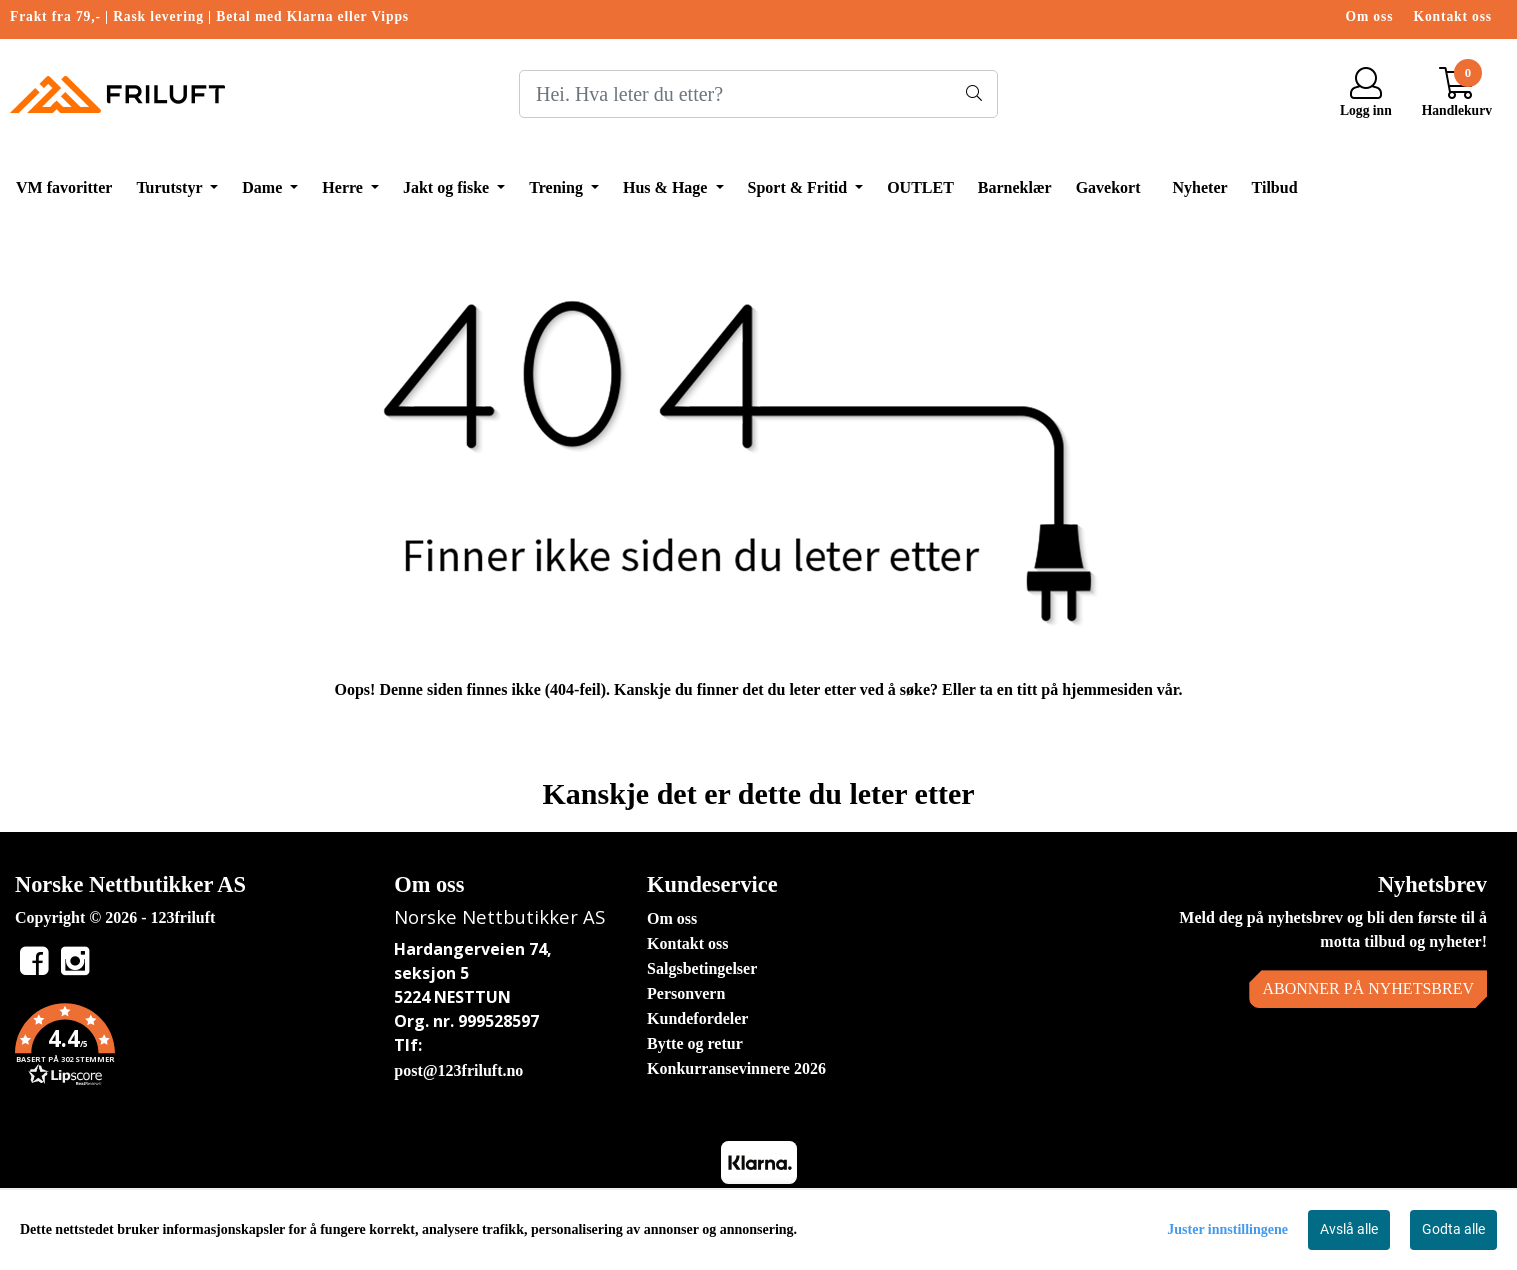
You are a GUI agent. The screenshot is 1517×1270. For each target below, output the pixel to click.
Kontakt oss (1453, 16)
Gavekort (1108, 187)
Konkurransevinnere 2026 (736, 1068)
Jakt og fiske (448, 187)
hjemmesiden (1107, 689)
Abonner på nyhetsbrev (1368, 988)
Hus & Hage (667, 187)
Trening (558, 187)
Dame (264, 187)
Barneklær (1015, 187)
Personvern (686, 993)
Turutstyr (171, 187)
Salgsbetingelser (702, 968)
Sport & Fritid (800, 187)
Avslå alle (1349, 1229)
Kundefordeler (697, 1018)
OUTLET (920, 187)
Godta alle (1453, 1229)
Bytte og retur (695, 1043)
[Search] (758, 94)
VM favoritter (64, 187)
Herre (344, 187)
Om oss (1370, 16)
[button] (189, 1048)
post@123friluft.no (458, 1070)
